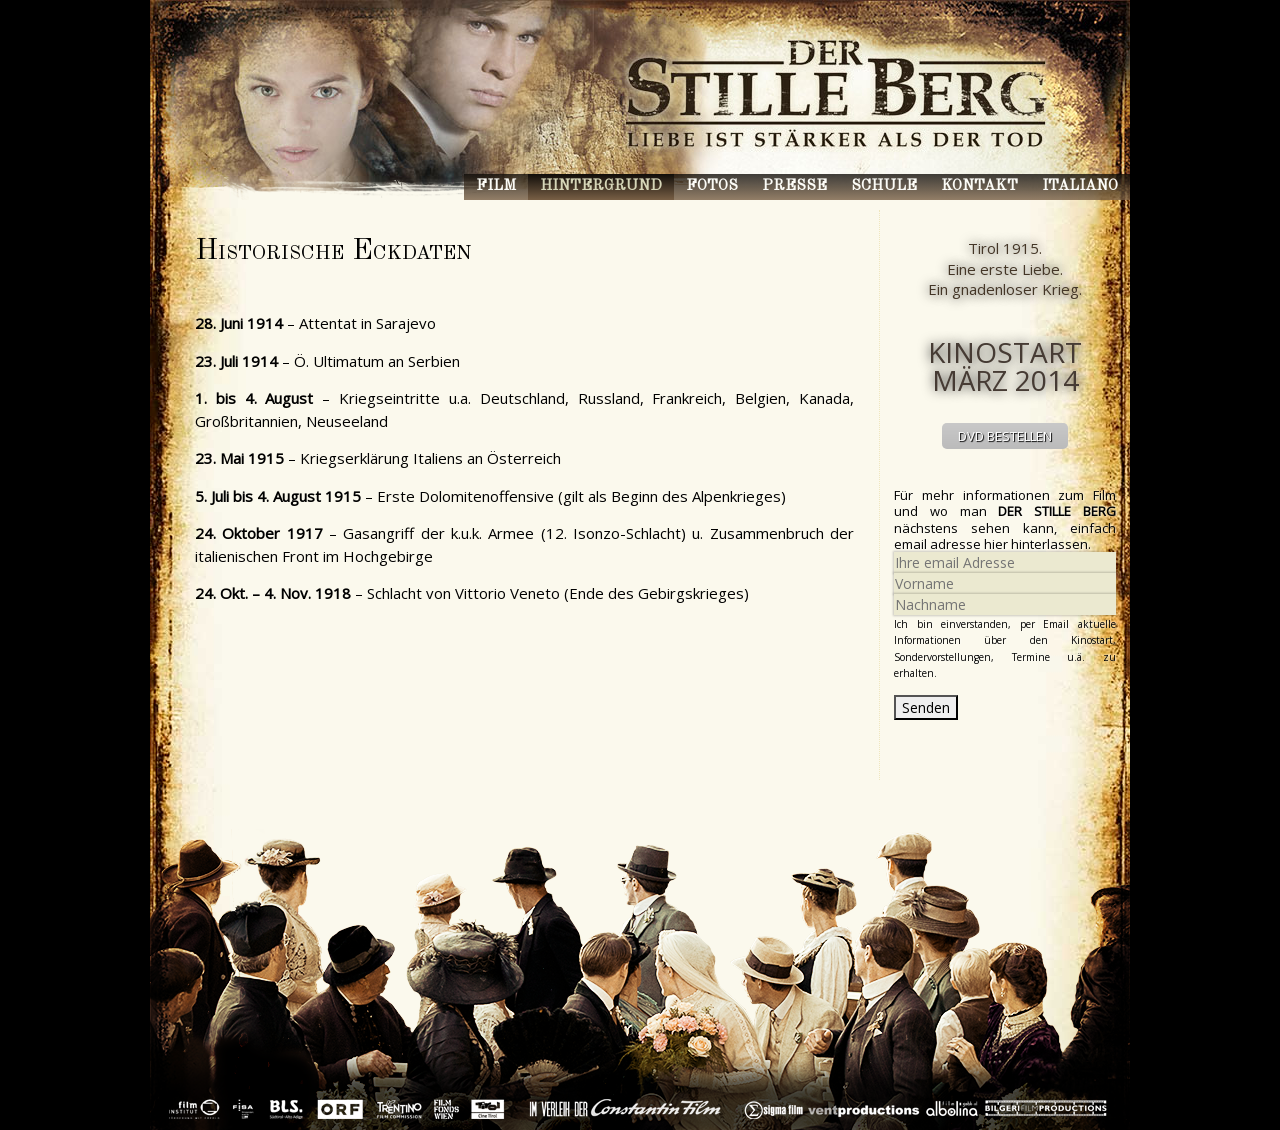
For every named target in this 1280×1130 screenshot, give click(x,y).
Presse (794, 186)
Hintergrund (601, 186)
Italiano (1080, 186)
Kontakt (979, 186)
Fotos (712, 186)
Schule (884, 186)
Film (496, 186)
